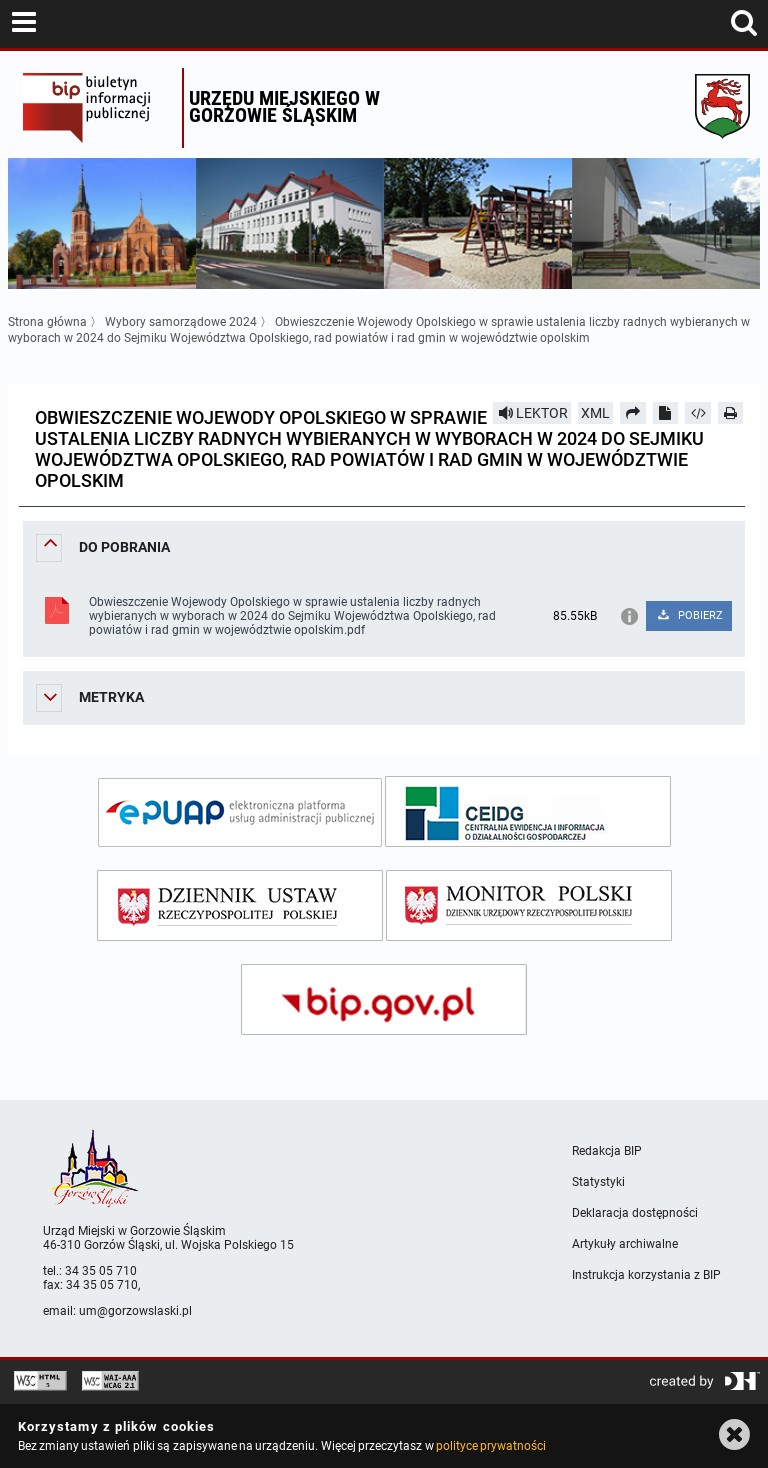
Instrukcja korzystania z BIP (646, 1275)
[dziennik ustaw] (240, 905)
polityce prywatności (491, 1446)
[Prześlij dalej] (633, 413)
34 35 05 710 (101, 1271)
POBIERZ (689, 615)
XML (595, 413)
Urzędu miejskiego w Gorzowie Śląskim (284, 106)
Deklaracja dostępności (635, 1213)
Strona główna (47, 322)
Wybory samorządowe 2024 (181, 322)
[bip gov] (384, 999)
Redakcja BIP (607, 1151)
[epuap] (240, 812)
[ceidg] (528, 811)
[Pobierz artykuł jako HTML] (698, 413)
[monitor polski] (529, 905)
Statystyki (598, 1182)
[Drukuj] (731, 413)
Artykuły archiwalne (625, 1244)
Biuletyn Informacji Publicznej (97, 108)
